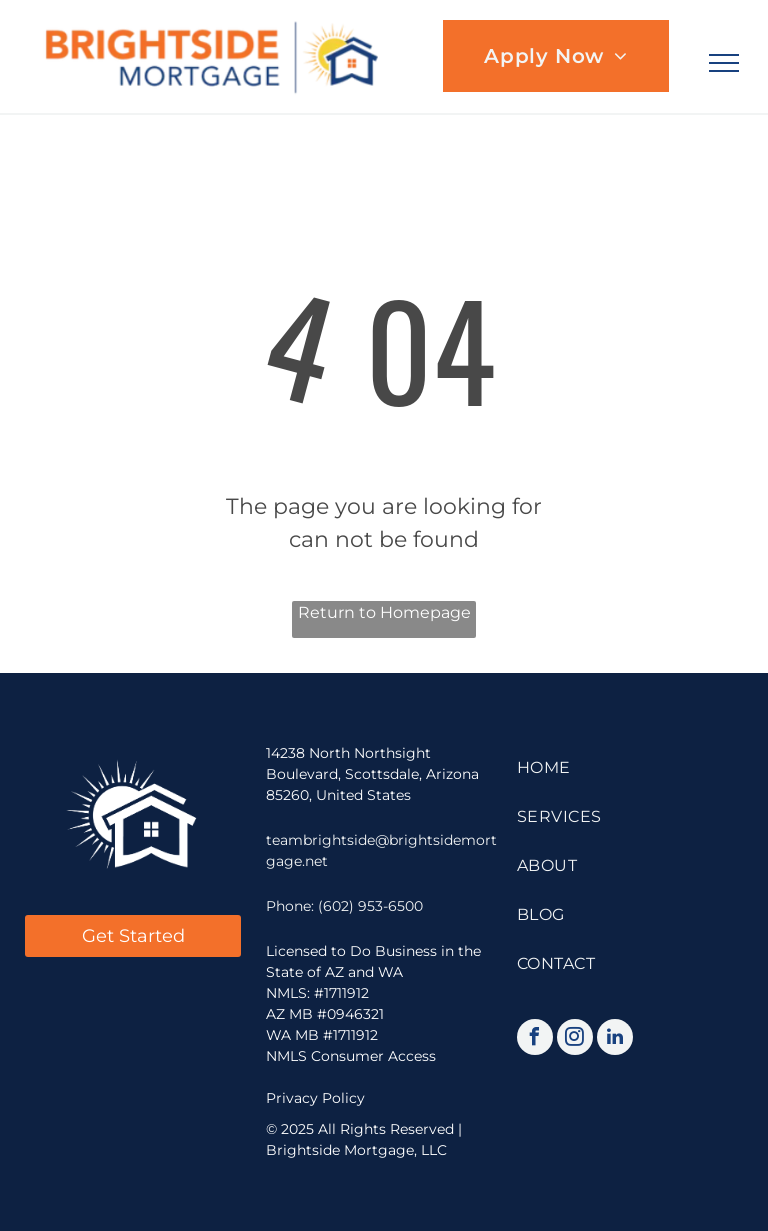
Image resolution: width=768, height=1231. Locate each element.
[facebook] (535, 1039)
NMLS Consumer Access (351, 1056)
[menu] (724, 63)
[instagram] (575, 1039)
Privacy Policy (315, 1098)
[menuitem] (555, 56)
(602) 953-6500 (370, 906)
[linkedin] (615, 1039)
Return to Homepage (384, 612)
